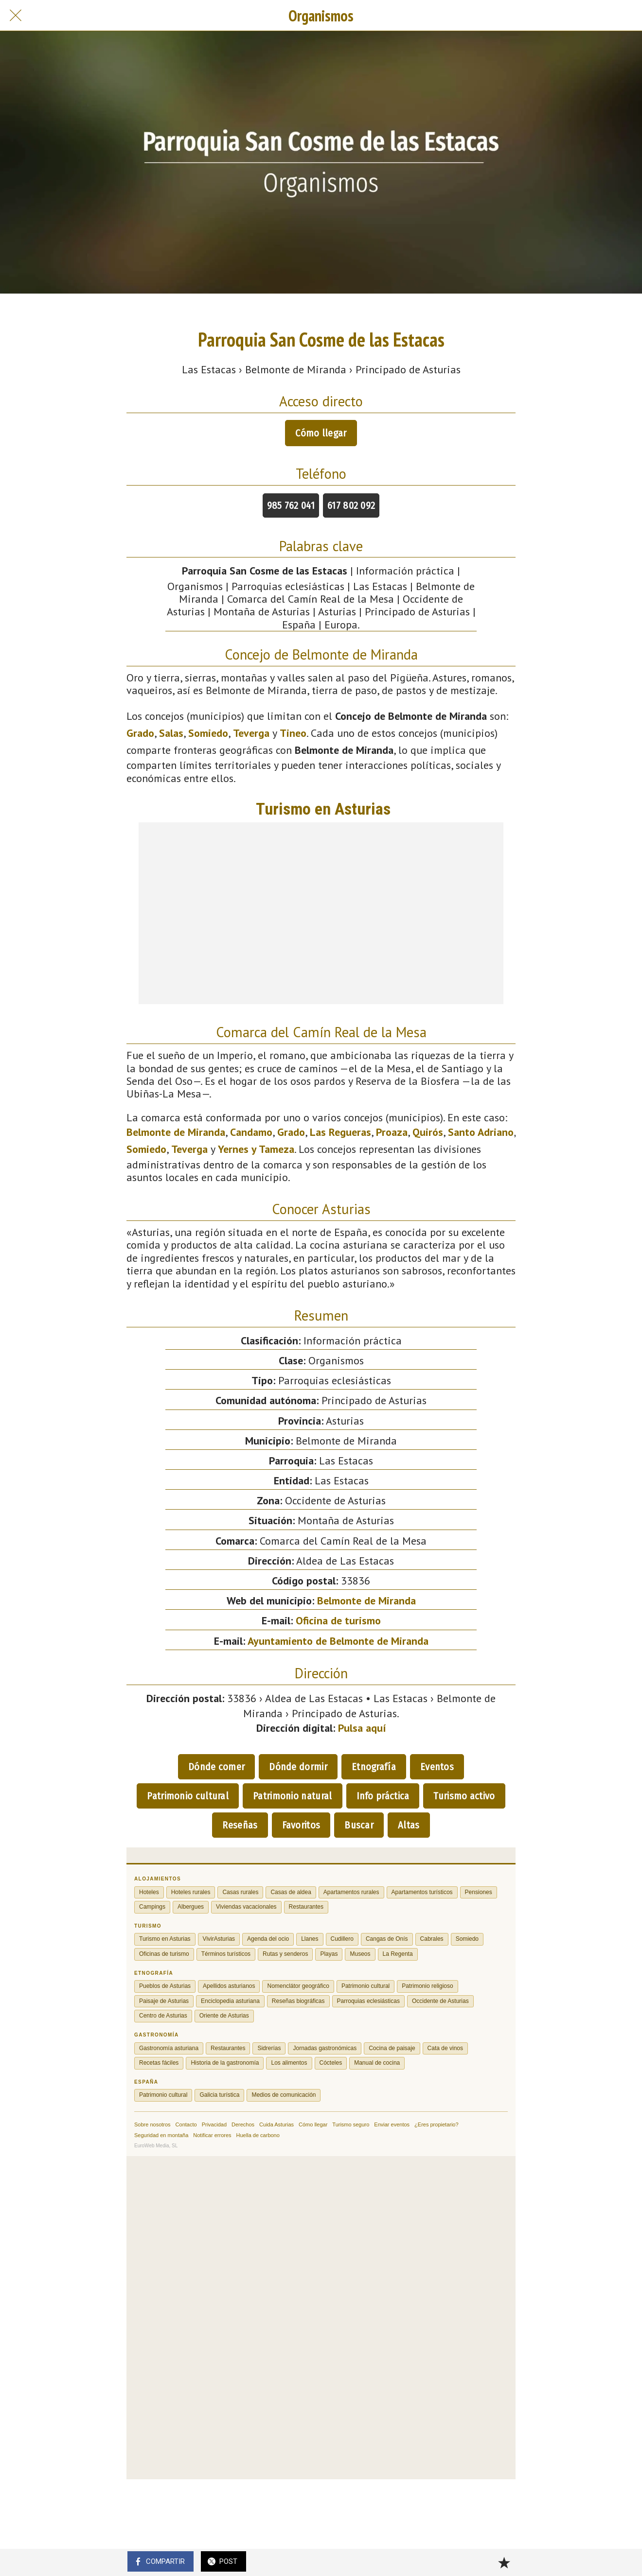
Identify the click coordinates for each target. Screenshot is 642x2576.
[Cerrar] (15, 15)
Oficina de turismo (338, 1620)
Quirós (427, 1132)
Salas (171, 733)
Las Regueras (340, 1132)
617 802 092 (351, 505)
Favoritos (301, 1825)
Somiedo (208, 733)
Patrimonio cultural (188, 1796)
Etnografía (374, 1767)
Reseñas (239, 1825)
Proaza (392, 1132)
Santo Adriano (481, 1132)
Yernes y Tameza (256, 1149)
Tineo (293, 733)
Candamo (251, 1132)
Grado (140, 733)
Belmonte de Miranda (175, 1132)
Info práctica (383, 1796)
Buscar (359, 1825)
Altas (409, 1825)
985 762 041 (291, 505)
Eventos (437, 1767)
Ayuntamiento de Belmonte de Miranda (338, 1641)
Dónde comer (216, 1767)
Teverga (251, 733)
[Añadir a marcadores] (504, 2562)
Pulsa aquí (362, 1728)
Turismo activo (464, 1796)
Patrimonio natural (292, 1796)
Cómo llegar (320, 433)
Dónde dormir (298, 1767)
